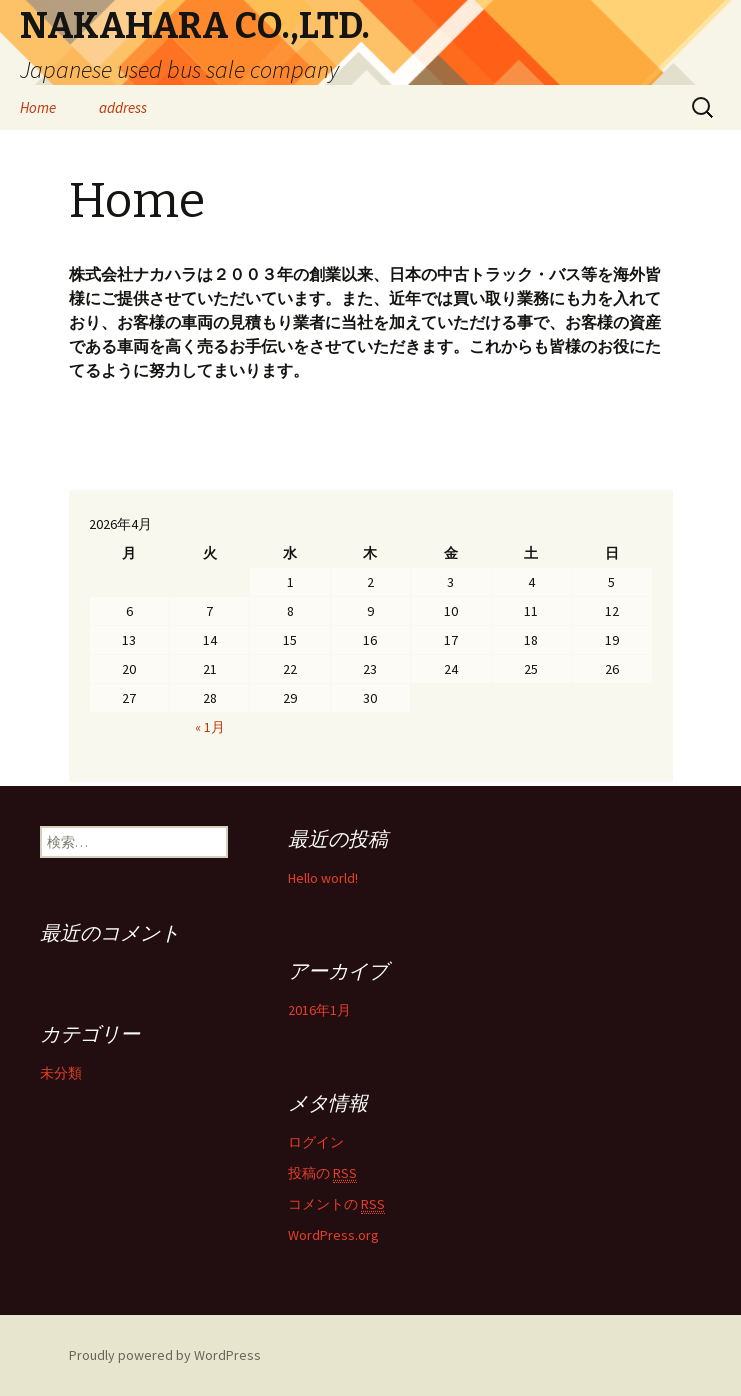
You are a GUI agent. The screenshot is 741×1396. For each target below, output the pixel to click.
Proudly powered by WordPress (165, 1355)
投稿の (322, 1173)
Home (38, 107)
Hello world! (323, 878)
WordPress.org (333, 1235)
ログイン (316, 1142)
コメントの (336, 1204)
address (123, 107)
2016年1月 (319, 1010)
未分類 (61, 1073)
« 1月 (210, 727)
